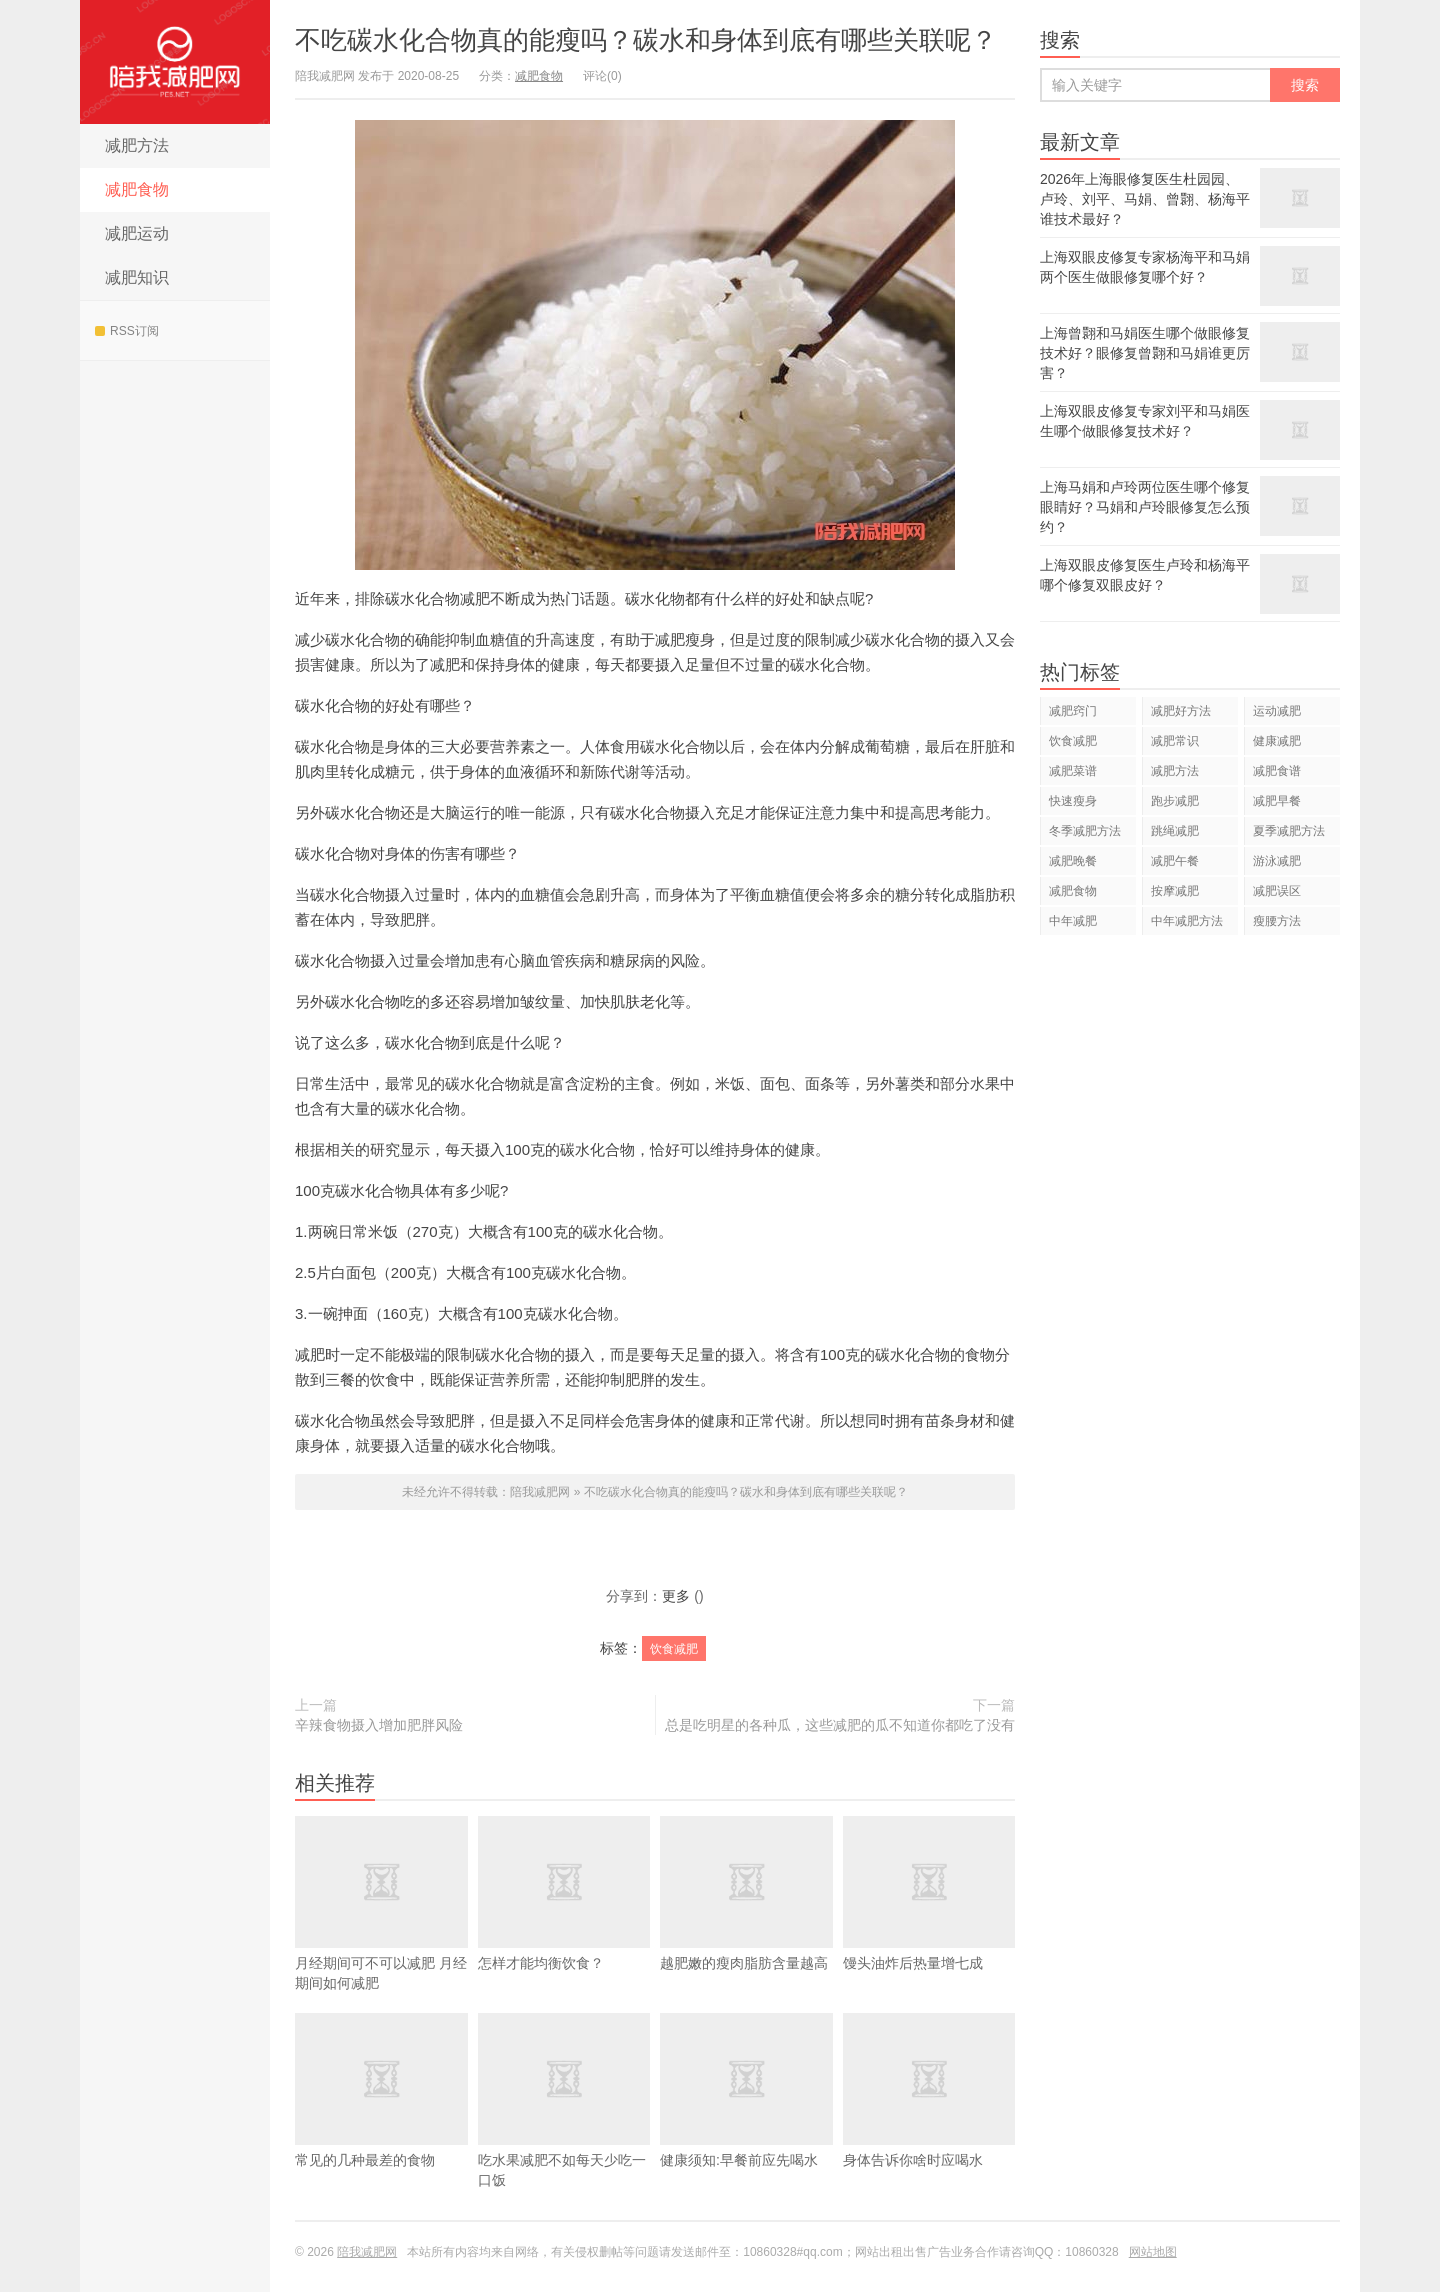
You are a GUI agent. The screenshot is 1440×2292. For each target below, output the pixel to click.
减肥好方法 (1181, 711)
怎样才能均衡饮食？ (564, 1923)
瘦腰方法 (1277, 921)
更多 (676, 1596)
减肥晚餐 (1073, 861)
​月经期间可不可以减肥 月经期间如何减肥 (381, 1933)
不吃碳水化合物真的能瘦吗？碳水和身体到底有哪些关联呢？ (646, 40)
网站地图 (1153, 2252)
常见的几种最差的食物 (381, 2120)
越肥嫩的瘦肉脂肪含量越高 (746, 1923)
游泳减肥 (1277, 861)
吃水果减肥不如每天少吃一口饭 (564, 2130)
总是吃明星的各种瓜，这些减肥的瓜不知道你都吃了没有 (840, 1725)
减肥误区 (1277, 891)
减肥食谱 (1277, 771)
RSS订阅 (127, 331)
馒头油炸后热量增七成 (929, 1923)
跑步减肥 (1175, 801)
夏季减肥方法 (1289, 831)
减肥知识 (137, 277)
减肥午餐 (1175, 861)
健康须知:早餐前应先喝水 (746, 2120)
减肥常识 (1175, 741)
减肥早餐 (1277, 801)
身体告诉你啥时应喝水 (929, 2120)
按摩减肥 (1175, 891)
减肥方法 (137, 145)
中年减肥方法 (1187, 921)
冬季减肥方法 (1085, 831)
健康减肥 (1277, 741)
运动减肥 (1277, 711)
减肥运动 (137, 233)
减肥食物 (137, 189)
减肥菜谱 (1073, 771)
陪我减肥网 (175, 62)
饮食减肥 (674, 1649)
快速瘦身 (1073, 801)
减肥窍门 (1073, 711)
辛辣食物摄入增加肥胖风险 (379, 1725)
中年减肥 (1073, 921)
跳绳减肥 (1175, 831)
